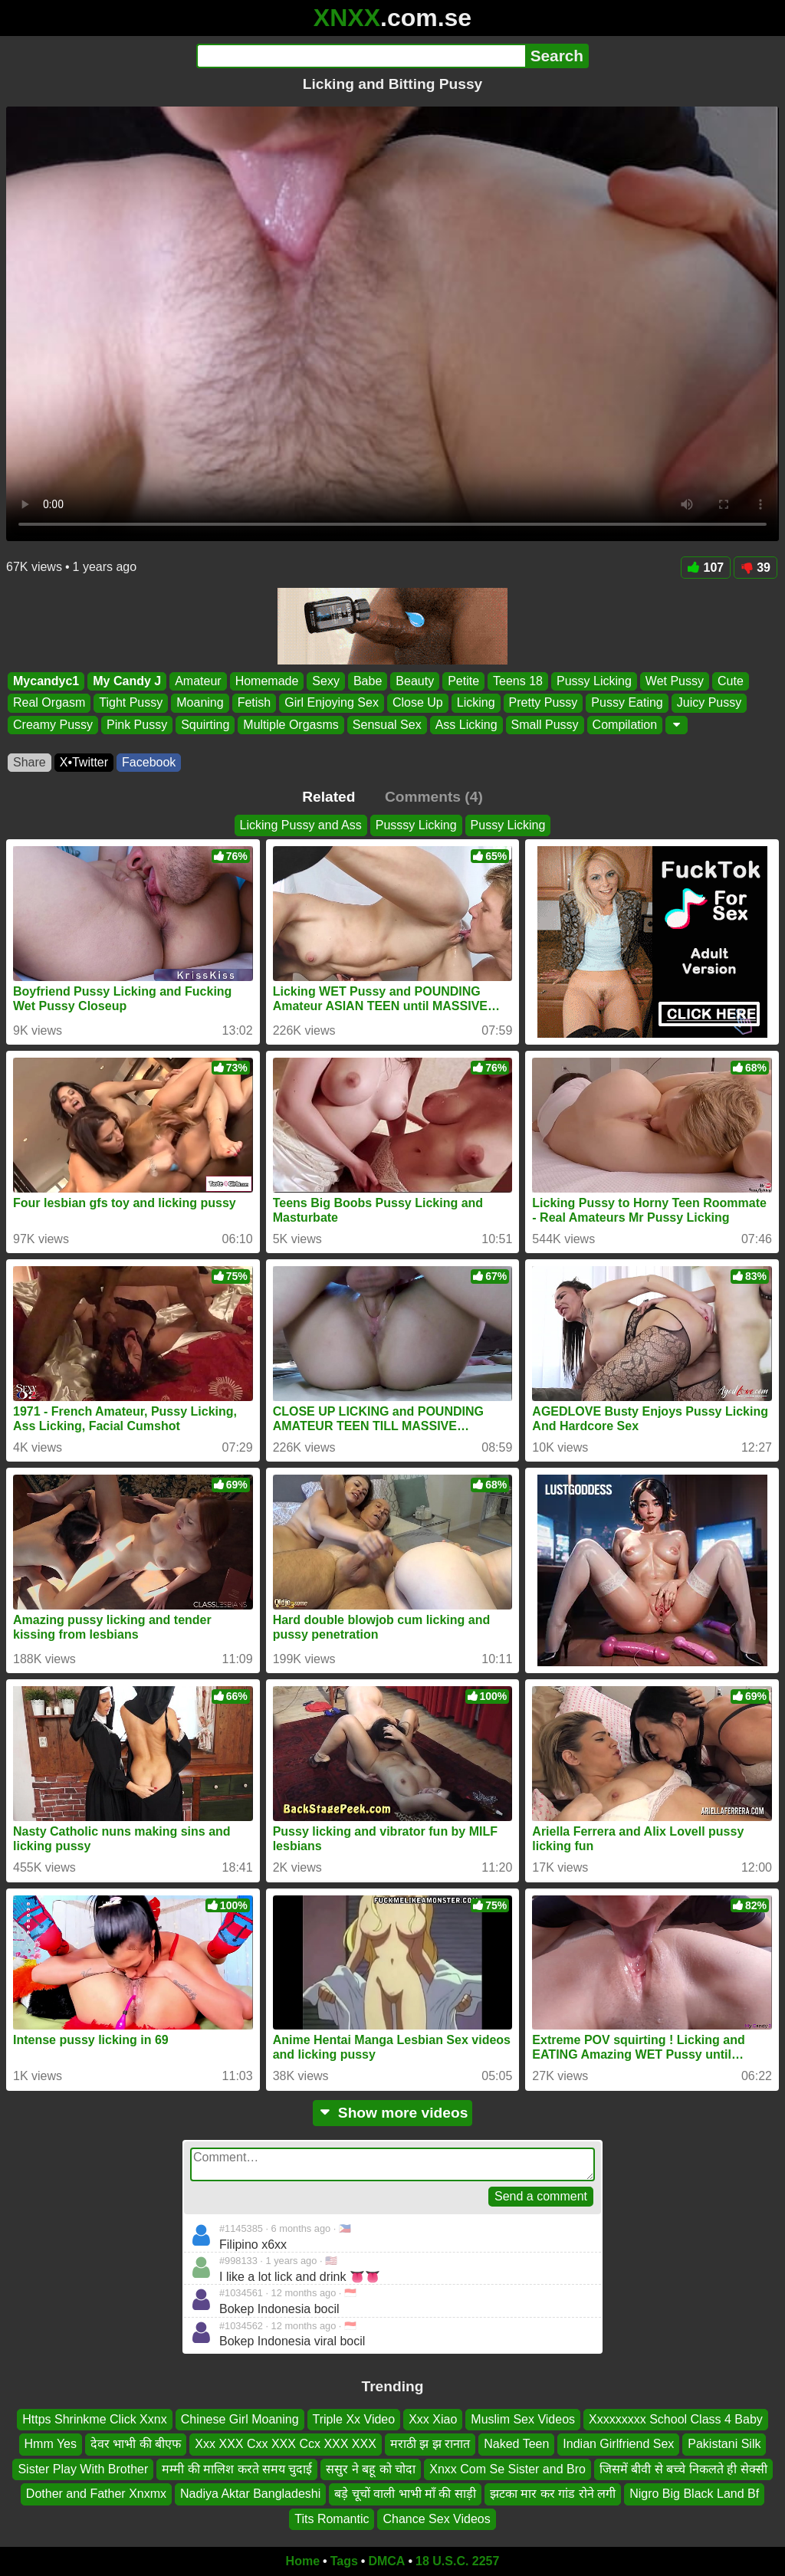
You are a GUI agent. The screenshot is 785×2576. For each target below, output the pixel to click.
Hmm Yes (51, 2443)
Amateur (198, 680)
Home (303, 2561)
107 (706, 567)
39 (755, 567)
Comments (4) (434, 797)
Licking (476, 703)
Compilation (625, 724)
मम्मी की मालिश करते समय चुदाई (237, 2468)
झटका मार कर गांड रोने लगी (553, 2493)
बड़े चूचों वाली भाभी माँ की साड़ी (405, 2493)
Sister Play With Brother (83, 2468)
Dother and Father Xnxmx (96, 2493)
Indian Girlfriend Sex (618, 2443)
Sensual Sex (387, 724)
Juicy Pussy (709, 703)
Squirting (205, 724)
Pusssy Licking (416, 825)
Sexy (326, 680)
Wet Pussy (674, 680)
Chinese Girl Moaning (240, 2419)
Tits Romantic (331, 2518)
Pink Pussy (137, 724)
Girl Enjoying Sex (331, 703)
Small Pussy (545, 724)
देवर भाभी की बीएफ (135, 2443)
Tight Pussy (131, 703)
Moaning (199, 703)
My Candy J (127, 680)
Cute (731, 680)
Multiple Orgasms (290, 724)
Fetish (254, 703)
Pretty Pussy (543, 703)
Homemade (267, 680)
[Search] (360, 56)
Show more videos (392, 2113)
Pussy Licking (594, 680)
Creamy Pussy (53, 724)
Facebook (149, 762)
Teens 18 (518, 680)
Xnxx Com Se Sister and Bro (507, 2468)
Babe (367, 680)
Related (328, 797)
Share (29, 762)
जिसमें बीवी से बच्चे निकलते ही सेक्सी (683, 2468)
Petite (463, 680)
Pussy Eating (626, 703)
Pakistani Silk (724, 2443)
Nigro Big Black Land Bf (694, 2493)
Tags (344, 2561)
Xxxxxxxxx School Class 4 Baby (676, 2419)
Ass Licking (466, 724)
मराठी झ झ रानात (430, 2443)
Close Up (417, 703)
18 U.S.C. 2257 (457, 2561)
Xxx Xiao (433, 2419)
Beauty (415, 680)
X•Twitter (84, 762)
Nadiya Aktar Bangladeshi (250, 2493)
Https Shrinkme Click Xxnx (94, 2419)
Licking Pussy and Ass (301, 825)
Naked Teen (516, 2443)
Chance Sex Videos (436, 2518)
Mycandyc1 (46, 680)
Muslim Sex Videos (523, 2419)
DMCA (386, 2561)
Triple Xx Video (354, 2419)
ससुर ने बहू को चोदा (370, 2468)
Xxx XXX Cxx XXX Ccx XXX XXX (285, 2443)
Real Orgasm (49, 703)
